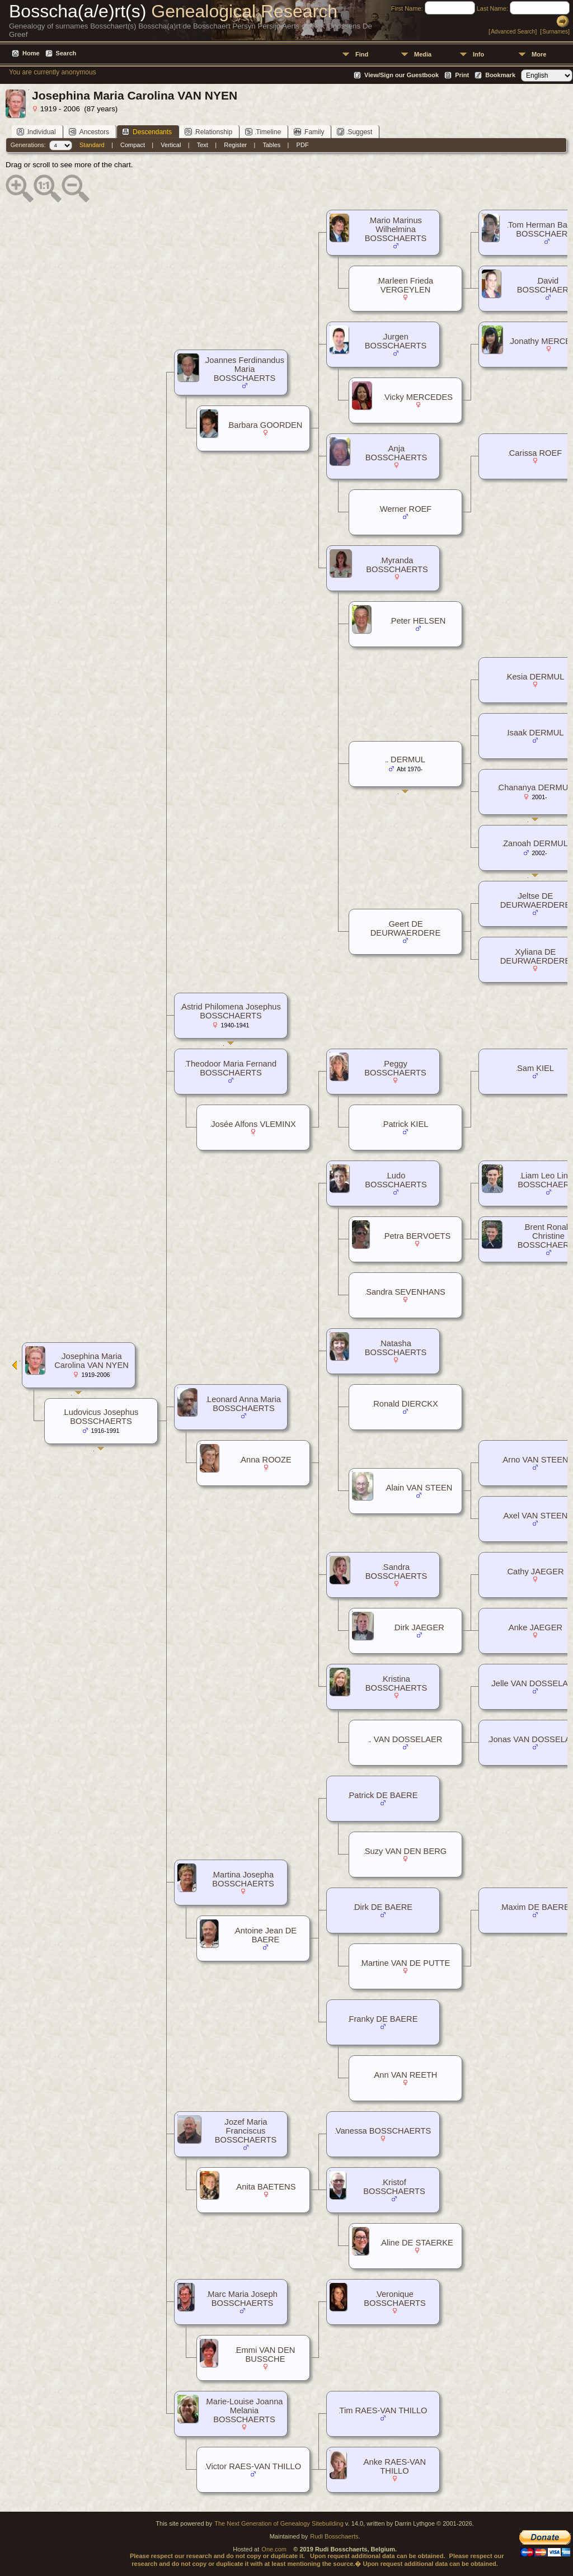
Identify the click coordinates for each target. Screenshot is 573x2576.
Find (361, 54)
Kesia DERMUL (536, 676)
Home (31, 53)
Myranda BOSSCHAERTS (397, 565)
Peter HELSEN (418, 620)
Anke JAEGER (535, 1627)
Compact (132, 144)
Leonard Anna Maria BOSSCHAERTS (244, 1404)
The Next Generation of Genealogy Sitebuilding (279, 2523)
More (539, 54)
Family (309, 132)
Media (422, 54)
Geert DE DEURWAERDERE (405, 928)
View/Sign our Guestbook (401, 75)
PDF (303, 144)
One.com (273, 2549)
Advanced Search (513, 32)
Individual (36, 132)
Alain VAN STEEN (419, 1487)
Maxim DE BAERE (535, 1907)
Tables (272, 144)
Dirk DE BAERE (383, 1907)
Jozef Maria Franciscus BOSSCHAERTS (246, 2130)
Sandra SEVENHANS (405, 1291)
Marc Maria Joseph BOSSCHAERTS (243, 2299)
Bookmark (500, 75)
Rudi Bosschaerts (334, 2536)
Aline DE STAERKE (417, 2242)
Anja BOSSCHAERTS (396, 453)
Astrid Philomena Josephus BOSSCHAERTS (231, 1011)
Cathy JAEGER (536, 1571)
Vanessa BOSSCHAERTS (383, 2130)
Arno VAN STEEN (535, 1459)
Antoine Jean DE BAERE (266, 1935)
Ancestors (89, 132)
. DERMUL (405, 759)
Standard (92, 144)
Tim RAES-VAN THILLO (384, 2410)
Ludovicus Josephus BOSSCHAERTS (101, 1417)
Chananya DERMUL (536, 787)
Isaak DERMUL (536, 732)
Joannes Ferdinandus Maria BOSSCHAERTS (244, 369)
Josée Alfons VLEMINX (253, 1124)
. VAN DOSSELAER (406, 1739)
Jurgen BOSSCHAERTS (396, 341)
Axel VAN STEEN (536, 1515)
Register (235, 144)
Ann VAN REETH (406, 2074)
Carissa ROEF (535, 453)
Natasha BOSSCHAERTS (396, 1348)
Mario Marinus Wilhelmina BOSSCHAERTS (396, 229)
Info (478, 54)
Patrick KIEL (406, 1124)
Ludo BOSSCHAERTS (396, 1180)
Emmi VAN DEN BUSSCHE (265, 2354)
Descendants (147, 132)
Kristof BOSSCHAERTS (394, 2187)
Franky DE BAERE (383, 2018)
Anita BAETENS (266, 2186)
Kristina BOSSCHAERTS (396, 1683)
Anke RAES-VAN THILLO (395, 2466)
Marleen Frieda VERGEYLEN (406, 285)
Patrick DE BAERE (383, 1795)
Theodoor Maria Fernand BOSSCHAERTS (231, 1068)
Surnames (555, 32)
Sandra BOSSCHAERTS (396, 1571)
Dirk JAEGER (419, 1627)
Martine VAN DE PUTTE (405, 1963)
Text (202, 144)
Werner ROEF (406, 508)
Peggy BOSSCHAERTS (395, 1068)
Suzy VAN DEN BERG (406, 1851)
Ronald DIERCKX (405, 1403)
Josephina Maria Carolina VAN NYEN (91, 1361)
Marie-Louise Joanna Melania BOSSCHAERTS (244, 2410)
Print (462, 75)
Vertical (171, 144)
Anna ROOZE (266, 1459)
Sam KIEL (535, 1068)
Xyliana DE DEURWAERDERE (535, 956)
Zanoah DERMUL (535, 843)
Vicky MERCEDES (418, 397)
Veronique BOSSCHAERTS (395, 2299)
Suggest (354, 132)
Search (66, 53)
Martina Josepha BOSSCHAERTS (243, 1879)
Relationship (208, 132)
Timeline (263, 132)
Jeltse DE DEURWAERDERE (535, 900)
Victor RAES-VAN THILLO (253, 2466)
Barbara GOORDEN (266, 425)
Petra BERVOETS (417, 1236)
